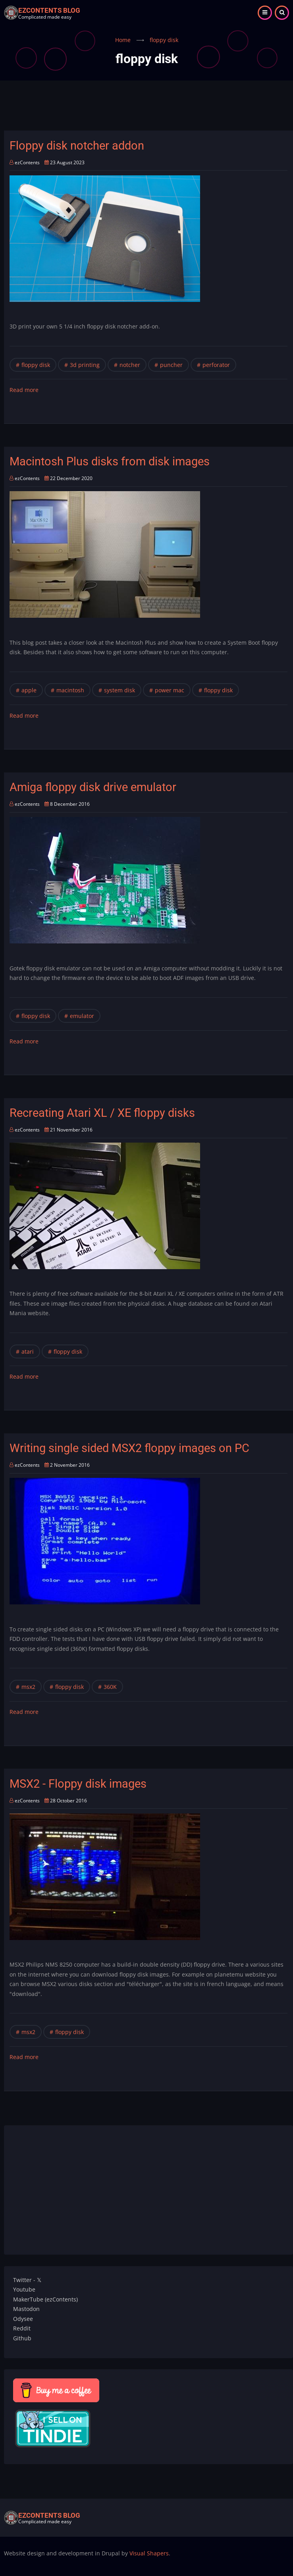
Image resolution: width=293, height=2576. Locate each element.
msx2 (28, 1686)
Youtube (24, 2289)
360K (110, 1686)
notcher (130, 365)
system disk (119, 690)
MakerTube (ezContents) (45, 2299)
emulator (82, 1016)
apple (29, 690)
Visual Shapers (149, 2553)
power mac (169, 690)
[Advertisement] (148, 110)
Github (22, 2338)
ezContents (27, 162)
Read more (24, 390)
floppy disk (35, 365)
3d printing (85, 365)
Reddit (22, 2328)
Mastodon (26, 2309)
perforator (216, 365)
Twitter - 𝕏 (27, 2280)
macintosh (70, 690)
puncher (171, 365)
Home (123, 40)
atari (27, 1351)
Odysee (23, 2318)
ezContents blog (49, 10)
